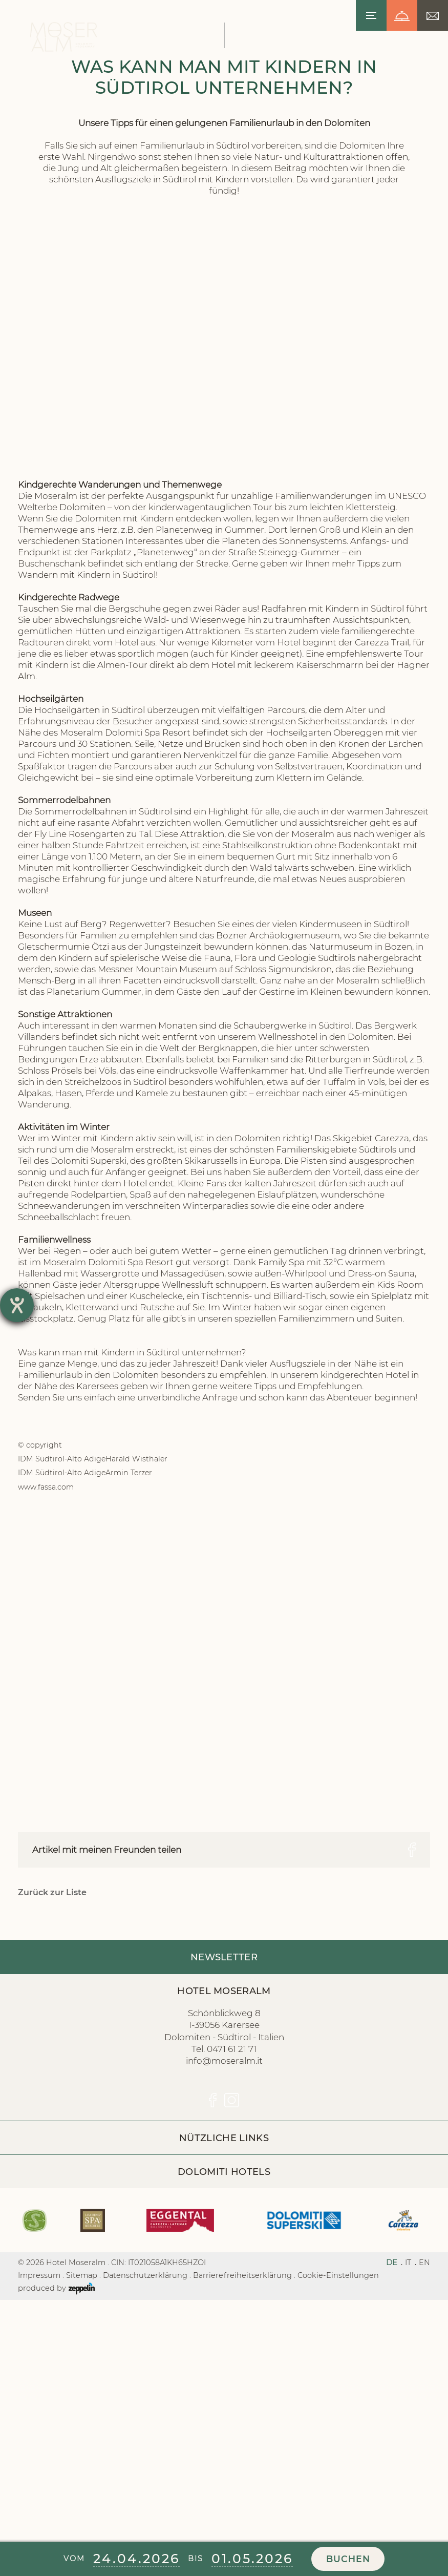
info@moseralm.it (224, 2313)
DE (391, 2514)
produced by (56, 2541)
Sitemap (81, 2527)
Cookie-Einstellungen (338, 2527)
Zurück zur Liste (52, 2145)
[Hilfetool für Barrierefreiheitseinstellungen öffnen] (17, 1305)
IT (408, 2514)
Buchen (348, 2558)
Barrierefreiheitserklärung (242, 2527)
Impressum (39, 2527)
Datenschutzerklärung (145, 2527)
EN (424, 2514)
